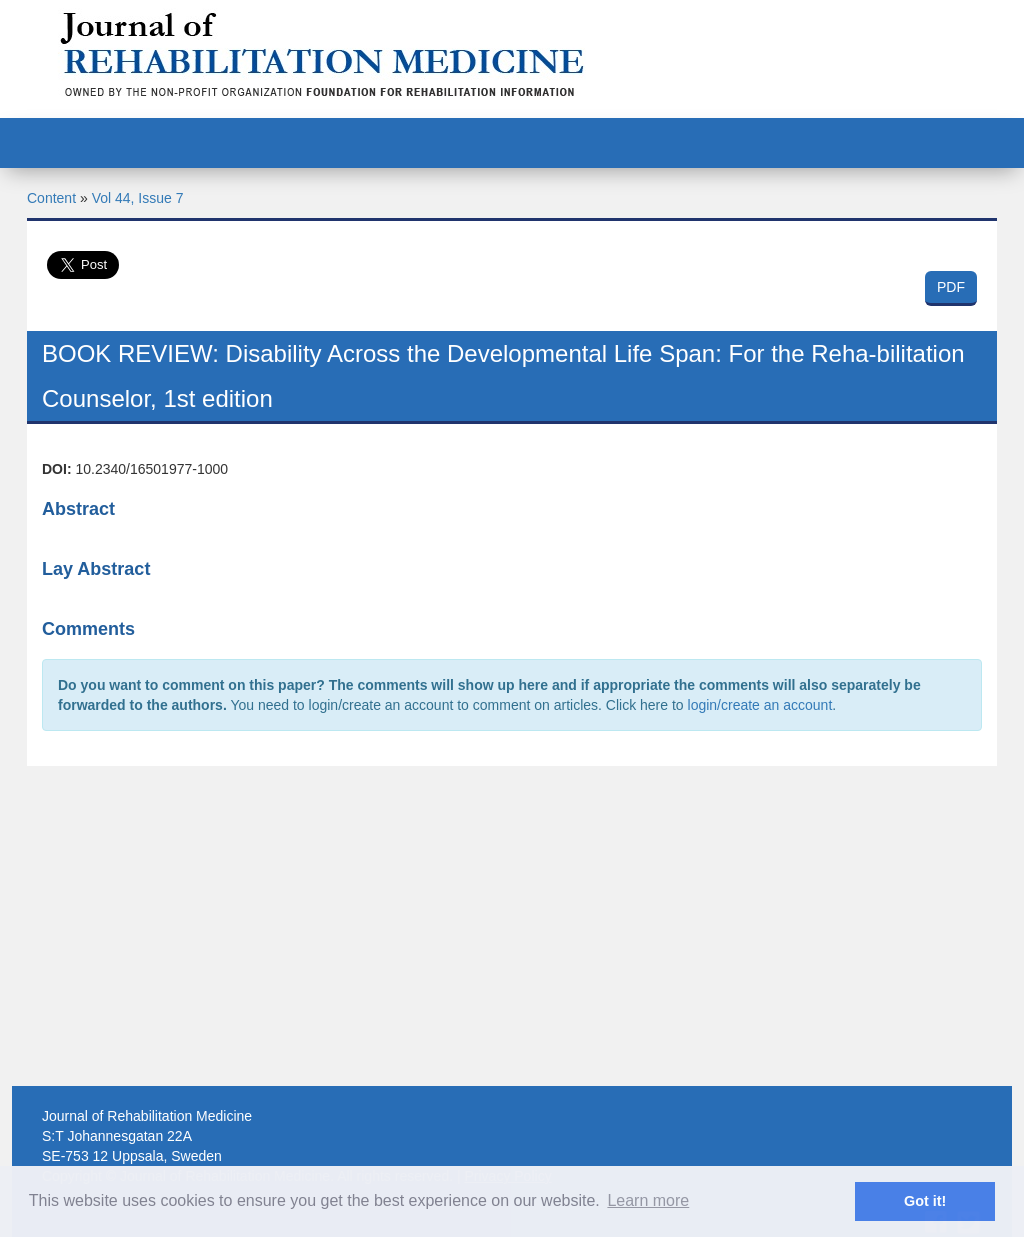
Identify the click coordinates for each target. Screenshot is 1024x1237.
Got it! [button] (925, 1201)
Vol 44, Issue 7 (138, 198)
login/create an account (760, 705)
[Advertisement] (512, 926)
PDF (951, 287)
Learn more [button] (648, 1200)
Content (51, 198)
